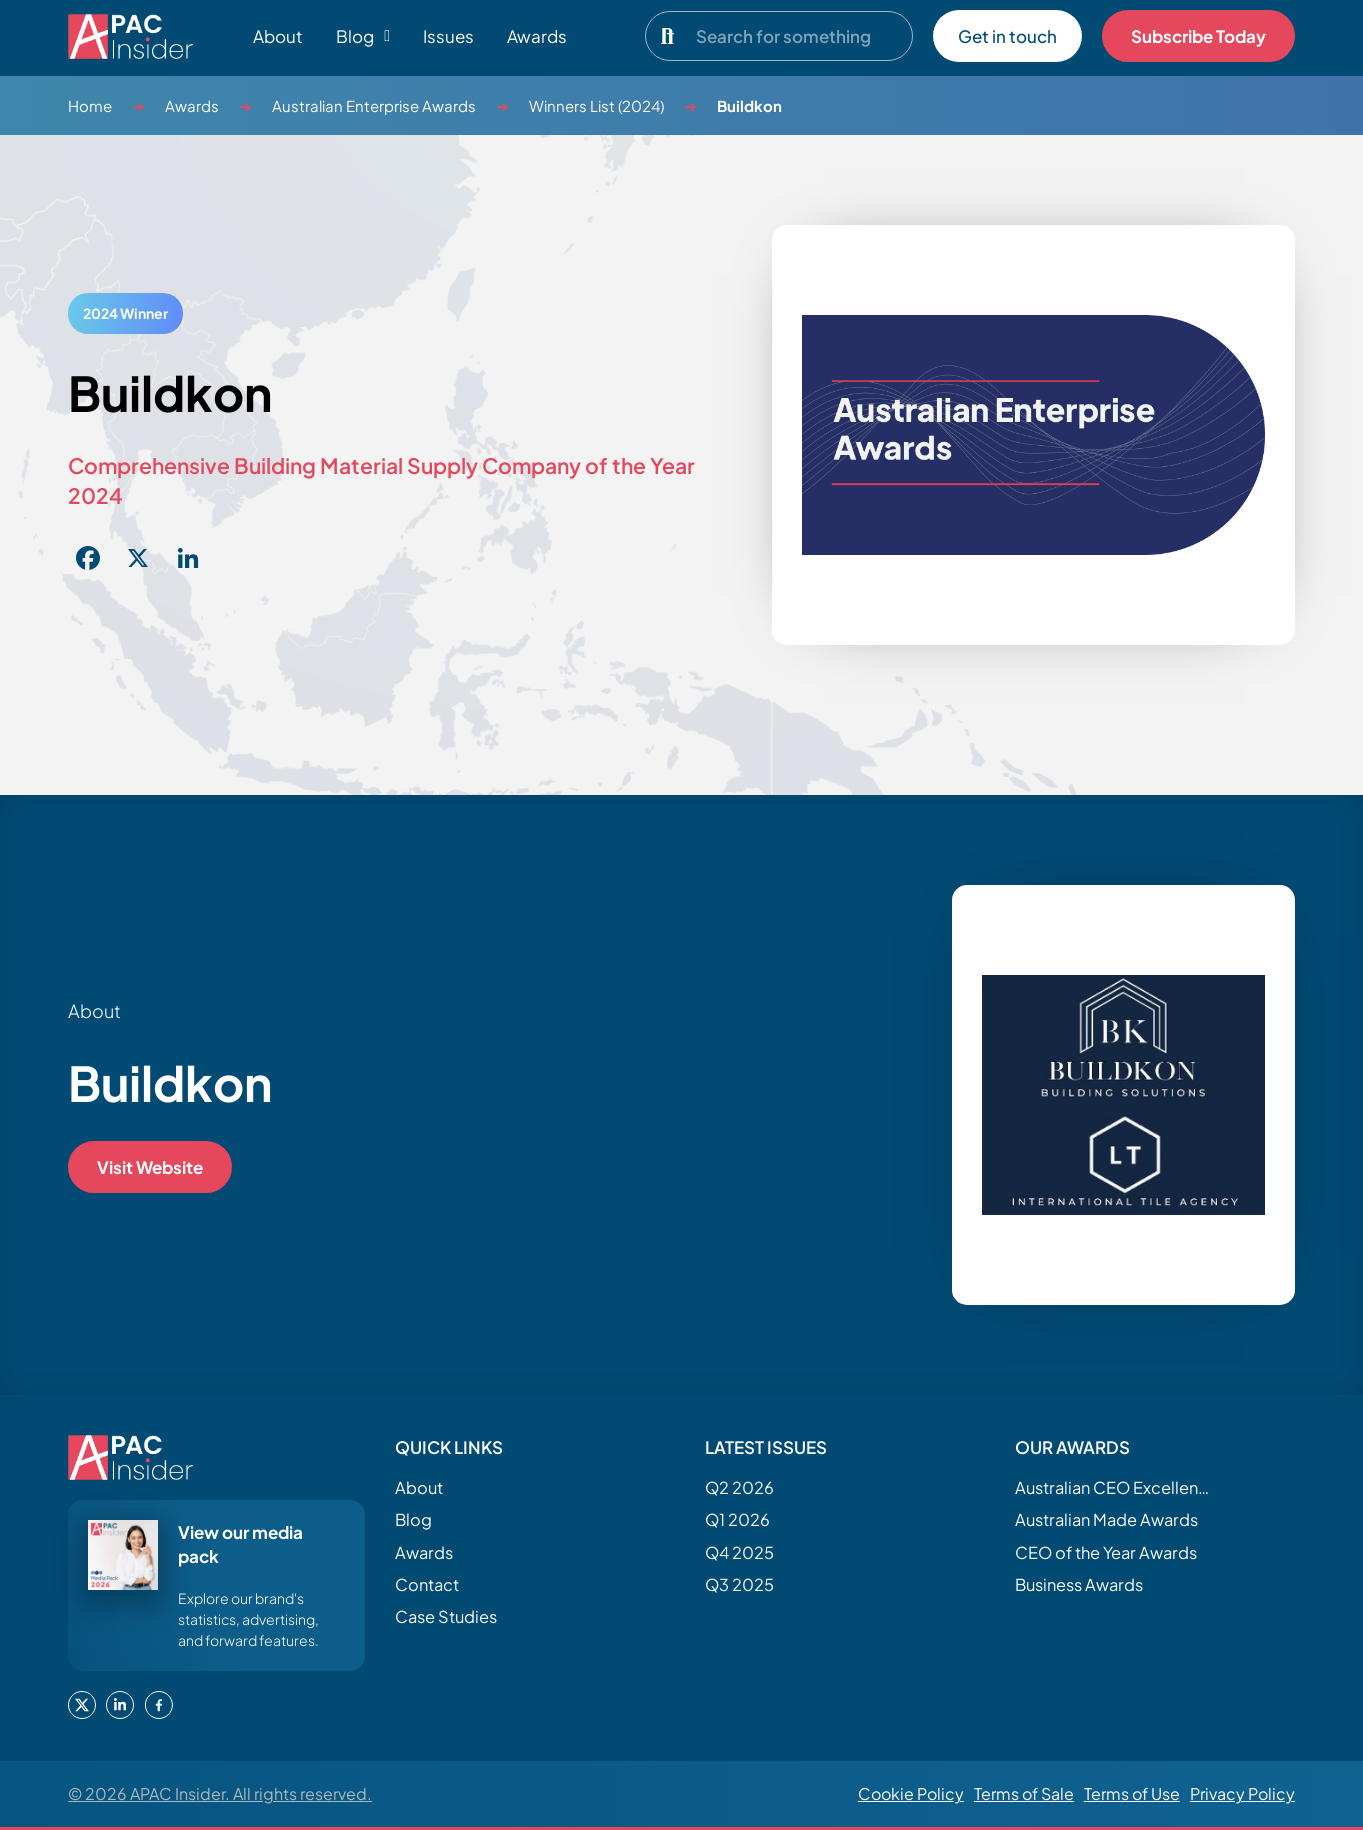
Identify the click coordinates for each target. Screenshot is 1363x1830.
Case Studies (446, 1616)
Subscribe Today (1198, 36)
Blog (413, 1519)
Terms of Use (1132, 1793)
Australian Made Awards (1106, 1519)
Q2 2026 (739, 1487)
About (278, 36)
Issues (448, 36)
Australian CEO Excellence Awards (1115, 1487)
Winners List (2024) (596, 105)
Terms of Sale (1024, 1793)
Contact (427, 1584)
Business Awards (1079, 1584)
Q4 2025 (739, 1552)
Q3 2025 (739, 1584)
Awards (537, 36)
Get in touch (1007, 36)
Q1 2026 (737, 1519)
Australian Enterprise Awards (374, 105)
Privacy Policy (1242, 1793)
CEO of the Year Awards (1106, 1552)
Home (90, 105)
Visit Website (150, 1167)
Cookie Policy (911, 1793)
